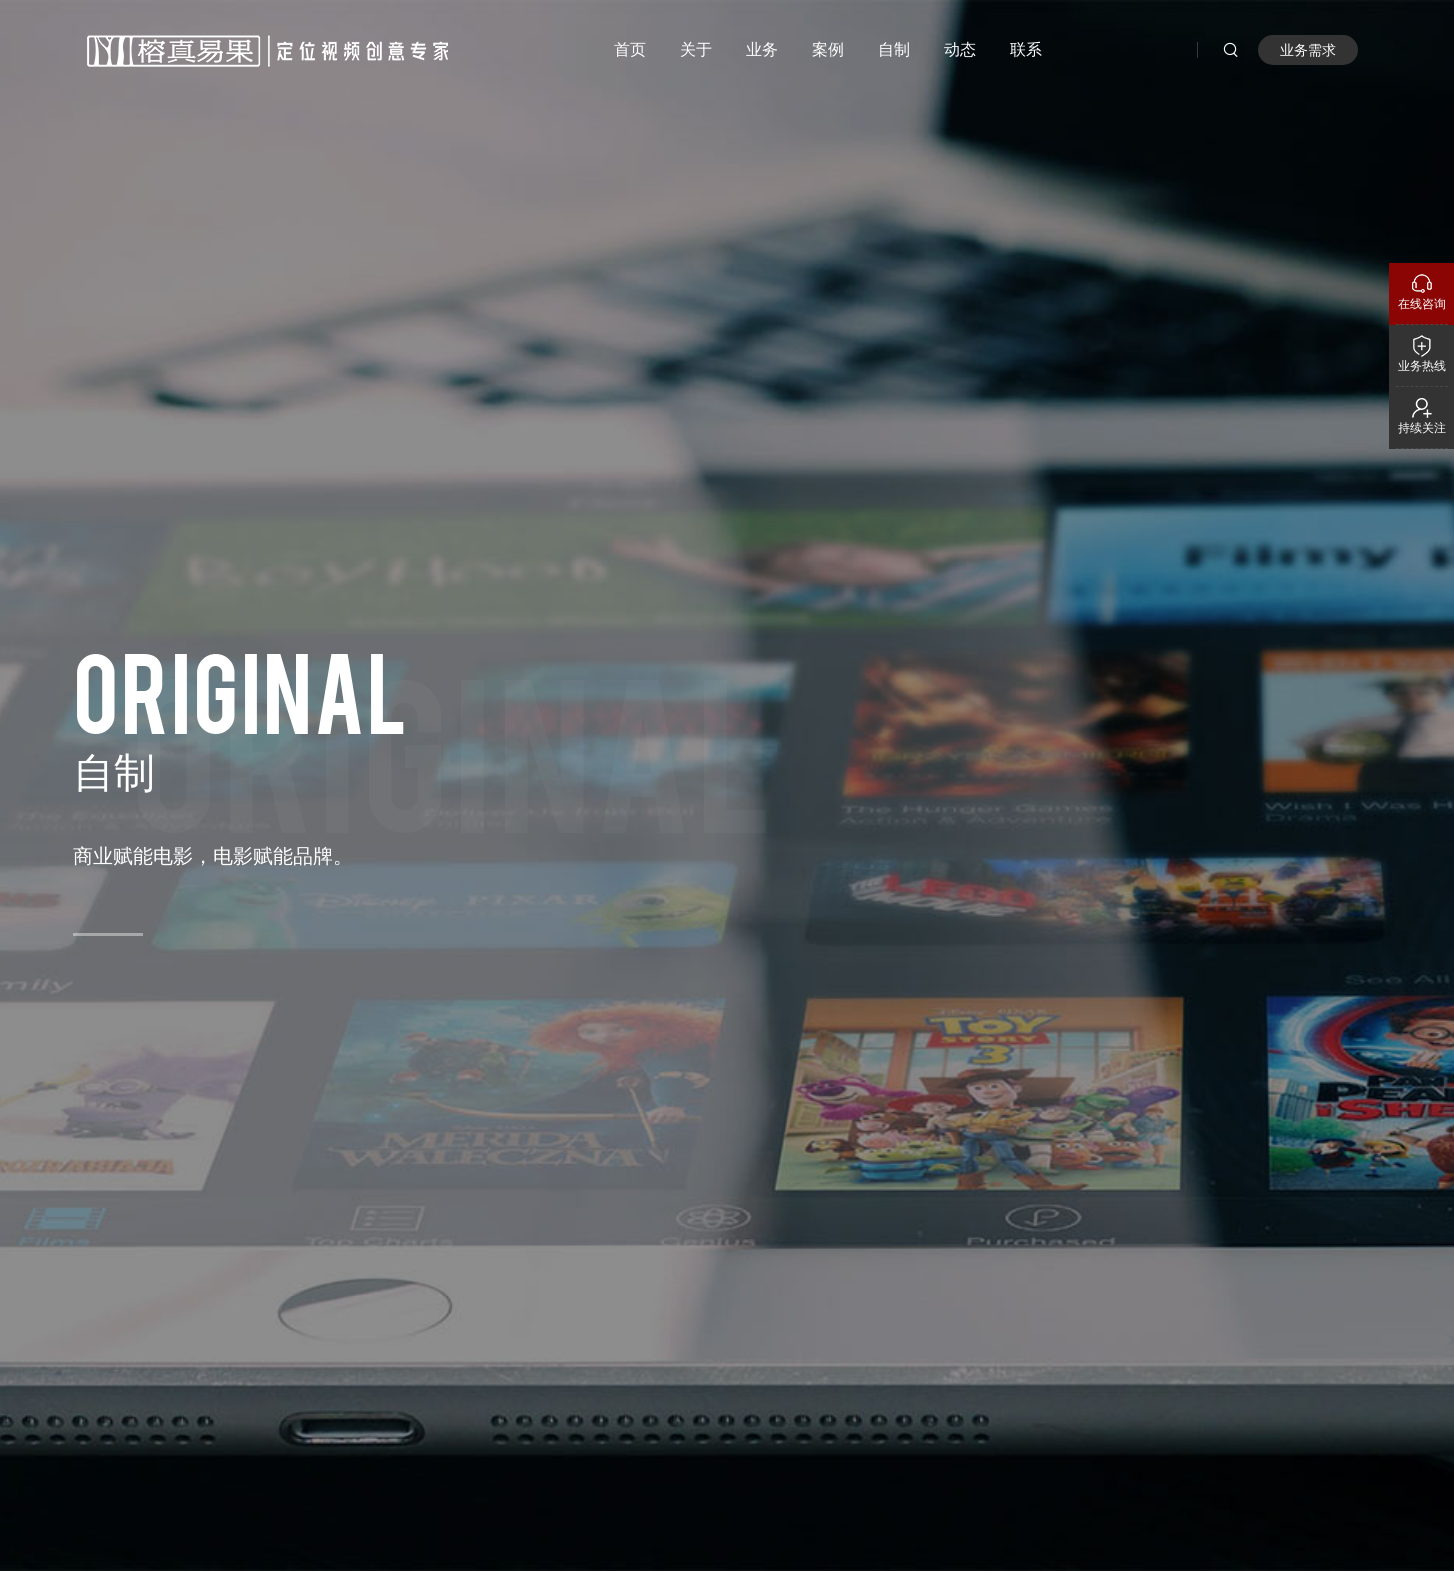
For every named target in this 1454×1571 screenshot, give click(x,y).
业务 (762, 49)
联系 (1026, 49)
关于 (696, 49)
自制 (894, 49)
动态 (960, 49)
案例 (828, 49)
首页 (630, 49)
